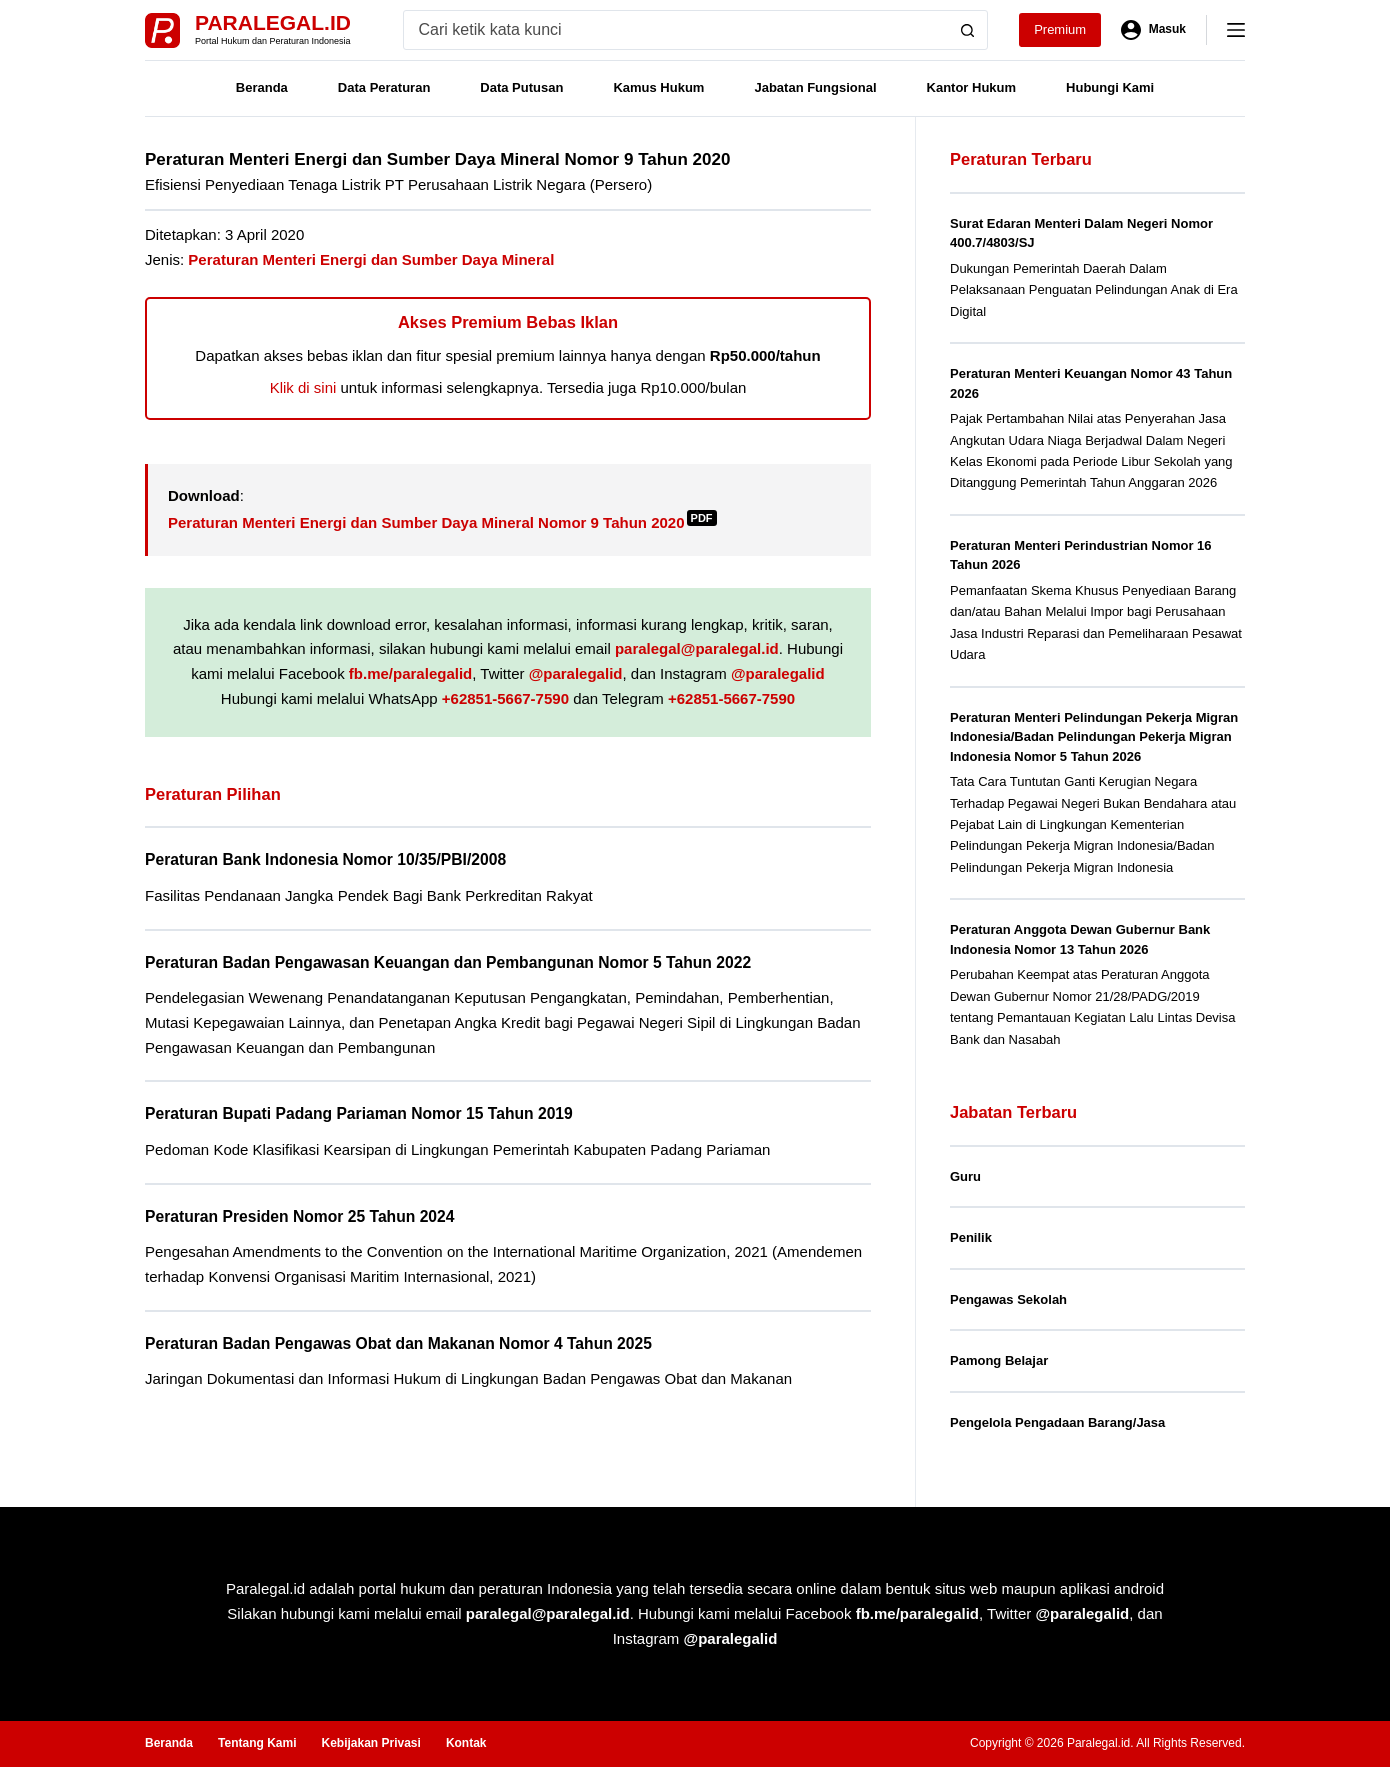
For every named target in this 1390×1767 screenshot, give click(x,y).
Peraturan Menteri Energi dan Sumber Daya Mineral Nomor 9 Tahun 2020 (442, 522)
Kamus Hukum (658, 87)
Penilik (971, 1237)
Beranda (262, 87)
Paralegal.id (273, 22)
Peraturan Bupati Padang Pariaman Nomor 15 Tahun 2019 (359, 1113)
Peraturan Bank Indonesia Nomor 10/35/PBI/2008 (325, 859)
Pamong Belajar (999, 1360)
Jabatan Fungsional (815, 87)
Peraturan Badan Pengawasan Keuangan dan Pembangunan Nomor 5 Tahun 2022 (448, 962)
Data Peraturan (384, 87)
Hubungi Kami (1110, 87)
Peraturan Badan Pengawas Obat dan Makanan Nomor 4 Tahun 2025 (398, 1343)
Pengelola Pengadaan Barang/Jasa (1057, 1422)
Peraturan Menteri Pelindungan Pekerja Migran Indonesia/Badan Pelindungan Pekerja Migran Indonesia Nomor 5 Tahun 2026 (1094, 737)
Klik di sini (303, 387)
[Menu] (1236, 30)
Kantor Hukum (972, 87)
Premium (1060, 29)
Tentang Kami (257, 1743)
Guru (965, 1176)
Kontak (466, 1743)
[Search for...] (676, 30)
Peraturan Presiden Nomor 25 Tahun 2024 (299, 1216)
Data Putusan (521, 87)
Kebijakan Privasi (370, 1743)
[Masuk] (1153, 30)
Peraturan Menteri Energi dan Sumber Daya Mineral (371, 259)
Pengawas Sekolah (1008, 1299)
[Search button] (968, 30)
